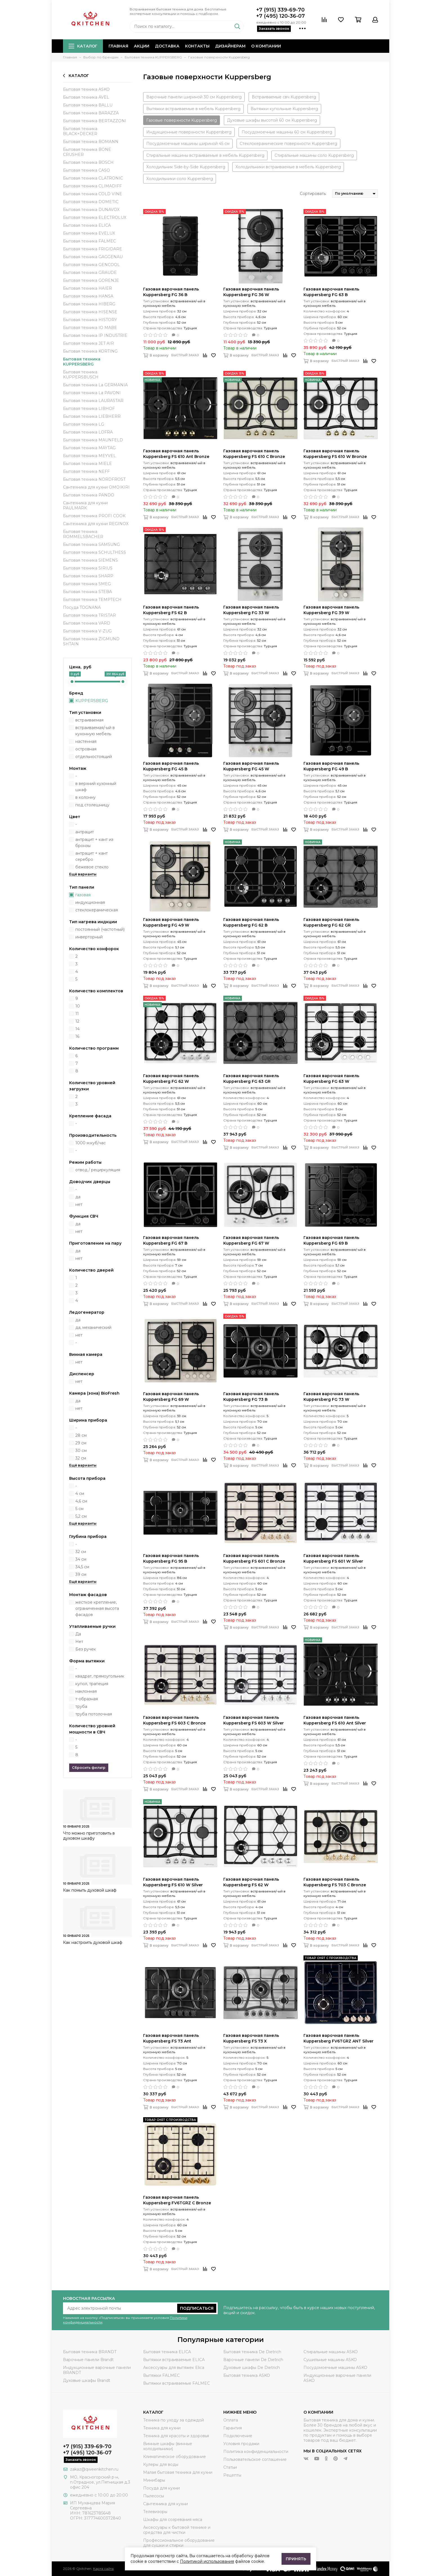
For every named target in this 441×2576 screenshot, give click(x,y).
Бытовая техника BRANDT (89, 2351)
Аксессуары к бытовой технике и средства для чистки (176, 2530)
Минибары (154, 2480)
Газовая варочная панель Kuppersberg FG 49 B (331, 766)
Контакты (197, 46)
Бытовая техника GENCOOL (91, 264)
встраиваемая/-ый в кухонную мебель (95, 730)
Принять (296, 2558)
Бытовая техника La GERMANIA (95, 384)
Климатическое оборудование (174, 2456)
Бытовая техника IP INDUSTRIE (95, 335)
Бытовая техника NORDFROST (94, 479)
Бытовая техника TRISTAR (89, 615)
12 (77, 1021)
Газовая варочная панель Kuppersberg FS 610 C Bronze (254, 453)
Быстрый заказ (185, 355)
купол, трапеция (91, 1683)
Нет (79, 1641)
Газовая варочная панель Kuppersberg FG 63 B (331, 292)
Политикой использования (207, 2561)
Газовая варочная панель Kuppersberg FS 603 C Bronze (174, 1720)
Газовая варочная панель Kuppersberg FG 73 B (251, 1396)
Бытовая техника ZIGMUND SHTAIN (91, 641)
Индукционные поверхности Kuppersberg (188, 132)
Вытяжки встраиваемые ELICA (174, 2359)
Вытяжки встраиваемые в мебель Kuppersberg (193, 108)
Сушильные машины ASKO (330, 2359)
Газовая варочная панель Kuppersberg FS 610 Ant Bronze (176, 453)
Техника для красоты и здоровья (176, 2435)
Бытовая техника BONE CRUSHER (87, 152)
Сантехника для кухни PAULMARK (85, 505)
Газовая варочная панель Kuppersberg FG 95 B (171, 1558)
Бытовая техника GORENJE (91, 280)
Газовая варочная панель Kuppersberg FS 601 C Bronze (254, 1558)
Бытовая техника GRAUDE (90, 272)
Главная (118, 46)
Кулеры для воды (160, 2464)
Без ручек (85, 1649)
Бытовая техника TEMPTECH (92, 599)
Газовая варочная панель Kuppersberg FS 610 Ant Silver (334, 1720)
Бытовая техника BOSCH (88, 162)
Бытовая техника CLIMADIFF (92, 186)
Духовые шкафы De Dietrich (251, 2367)
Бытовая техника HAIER (87, 288)
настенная (85, 741)
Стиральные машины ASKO (330, 2351)
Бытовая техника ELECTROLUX (94, 217)
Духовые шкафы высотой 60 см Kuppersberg (272, 120)
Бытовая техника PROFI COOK (94, 515)
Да (78, 1634)
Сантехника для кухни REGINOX (96, 523)
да (77, 1196)
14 (77, 1028)
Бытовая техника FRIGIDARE (92, 248)
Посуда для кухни (161, 2488)
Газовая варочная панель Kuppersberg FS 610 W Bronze (335, 453)
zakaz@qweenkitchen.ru (94, 2469)
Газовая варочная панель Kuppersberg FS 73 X (251, 2038)
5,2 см (81, 1516)
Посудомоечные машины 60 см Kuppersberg (287, 132)
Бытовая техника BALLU (87, 105)
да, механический (93, 1327)
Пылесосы (153, 2495)
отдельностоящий (93, 756)
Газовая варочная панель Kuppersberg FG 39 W (331, 610)
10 (77, 1006)
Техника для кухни (162, 2427)
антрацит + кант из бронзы (94, 842)
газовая (83, 894)
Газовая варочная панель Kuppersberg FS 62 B (171, 610)
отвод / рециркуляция (97, 1169)
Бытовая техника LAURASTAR (93, 400)
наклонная (86, 1691)
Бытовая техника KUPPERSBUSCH (80, 374)
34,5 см (82, 1566)
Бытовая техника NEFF (86, 471)
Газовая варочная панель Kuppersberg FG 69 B (331, 1240)
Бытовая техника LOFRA (88, 432)
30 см (81, 1450)
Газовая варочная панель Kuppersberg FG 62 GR (331, 922)
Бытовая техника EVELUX (89, 233)
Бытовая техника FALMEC (89, 241)
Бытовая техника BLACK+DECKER (80, 131)
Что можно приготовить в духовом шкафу (89, 1836)
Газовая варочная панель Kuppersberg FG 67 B (171, 1240)
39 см (80, 1574)
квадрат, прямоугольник (99, 1676)
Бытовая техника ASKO (86, 89)
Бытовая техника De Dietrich (252, 2351)
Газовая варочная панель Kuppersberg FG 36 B (171, 292)
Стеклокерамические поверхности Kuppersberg (288, 143)
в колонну (85, 797)
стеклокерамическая (96, 910)
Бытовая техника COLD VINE (92, 193)
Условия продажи (241, 2443)
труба (81, 1706)
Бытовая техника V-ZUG (87, 631)
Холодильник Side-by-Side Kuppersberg (185, 166)
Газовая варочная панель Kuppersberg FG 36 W (251, 292)
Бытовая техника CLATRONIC (93, 178)
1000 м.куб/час (90, 1142)
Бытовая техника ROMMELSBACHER (83, 534)
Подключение (237, 2435)
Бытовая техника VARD (86, 623)
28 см (81, 1435)
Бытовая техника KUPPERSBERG (81, 362)
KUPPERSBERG (91, 700)
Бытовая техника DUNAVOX (91, 209)
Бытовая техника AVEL (86, 97)
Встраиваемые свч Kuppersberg (284, 96)
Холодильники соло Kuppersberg (179, 178)
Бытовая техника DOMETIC (90, 201)
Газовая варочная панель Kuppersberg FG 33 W (251, 610)
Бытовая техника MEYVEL (89, 455)
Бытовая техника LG (83, 424)
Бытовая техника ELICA (87, 225)
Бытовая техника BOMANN (90, 141)
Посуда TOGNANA (82, 607)
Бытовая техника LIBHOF (89, 408)
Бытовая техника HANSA (88, 296)
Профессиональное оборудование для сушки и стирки (179, 2543)
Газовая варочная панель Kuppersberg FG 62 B (251, 922)
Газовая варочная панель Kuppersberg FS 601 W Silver (333, 1558)
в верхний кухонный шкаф (95, 786)
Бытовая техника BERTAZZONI (94, 120)
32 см (80, 1458)
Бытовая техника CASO (86, 170)
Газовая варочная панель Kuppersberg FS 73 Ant (171, 2038)
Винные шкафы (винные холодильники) (167, 2446)
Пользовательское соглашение (255, 2459)
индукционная (90, 902)
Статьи (230, 2467)
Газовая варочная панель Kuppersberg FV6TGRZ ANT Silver (338, 2038)
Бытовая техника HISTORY (90, 319)
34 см (80, 1559)
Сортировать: (313, 193)
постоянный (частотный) (100, 929)
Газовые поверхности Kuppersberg (181, 120)
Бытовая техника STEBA (87, 591)
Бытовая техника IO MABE (90, 327)
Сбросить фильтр (88, 1767)
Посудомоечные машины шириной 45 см (188, 143)
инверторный (89, 936)
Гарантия (232, 2427)
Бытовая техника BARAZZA (91, 112)
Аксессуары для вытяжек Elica (173, 2367)
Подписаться (196, 2308)
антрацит (84, 831)
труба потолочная (93, 1714)
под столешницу (92, 804)
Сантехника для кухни (165, 2503)
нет (78, 1204)
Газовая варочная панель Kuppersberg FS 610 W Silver (173, 1882)
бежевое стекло (92, 867)
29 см (80, 1442)
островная (85, 749)
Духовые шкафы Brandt (86, 2380)
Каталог (83, 46)
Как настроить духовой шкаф (92, 1942)
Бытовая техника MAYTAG (89, 447)
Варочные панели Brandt (88, 2359)
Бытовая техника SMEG (87, 583)
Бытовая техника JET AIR (88, 343)
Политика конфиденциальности (255, 2451)
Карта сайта (103, 2568)
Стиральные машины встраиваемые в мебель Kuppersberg (205, 155)
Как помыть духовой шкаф (89, 1890)
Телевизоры (155, 2511)
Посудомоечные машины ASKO (335, 2367)
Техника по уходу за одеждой (173, 2420)
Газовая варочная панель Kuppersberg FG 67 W (251, 1240)
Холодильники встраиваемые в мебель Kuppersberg (288, 166)
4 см (79, 1493)
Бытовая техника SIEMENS (90, 560)
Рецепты (232, 2475)
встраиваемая (89, 720)
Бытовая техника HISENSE (90, 311)
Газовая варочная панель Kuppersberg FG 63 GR (251, 1078)
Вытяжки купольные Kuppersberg (284, 108)
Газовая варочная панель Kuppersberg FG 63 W (331, 1078)
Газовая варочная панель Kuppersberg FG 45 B (171, 766)
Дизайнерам (230, 46)
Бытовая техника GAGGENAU (93, 256)
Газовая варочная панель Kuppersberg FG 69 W (171, 1396)
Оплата (230, 2420)
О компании (266, 46)
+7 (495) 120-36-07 (280, 16)
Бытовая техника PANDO (88, 495)
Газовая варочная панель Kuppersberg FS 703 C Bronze (334, 1882)
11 (77, 1013)
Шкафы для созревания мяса (172, 2519)
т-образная (86, 1698)
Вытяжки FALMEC (161, 2375)
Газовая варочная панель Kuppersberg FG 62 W (171, 1078)
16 (77, 1036)
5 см (79, 1508)
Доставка (167, 46)
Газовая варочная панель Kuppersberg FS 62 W (251, 1882)
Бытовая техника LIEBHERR (92, 416)
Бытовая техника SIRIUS (87, 568)
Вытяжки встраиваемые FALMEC (176, 2383)
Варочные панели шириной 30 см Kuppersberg (194, 96)
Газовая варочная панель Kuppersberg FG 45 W (251, 766)
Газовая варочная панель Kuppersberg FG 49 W (171, 922)
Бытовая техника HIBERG (89, 304)
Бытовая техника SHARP (88, 575)
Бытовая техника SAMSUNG (91, 544)
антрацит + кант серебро (91, 856)
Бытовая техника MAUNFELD (93, 439)
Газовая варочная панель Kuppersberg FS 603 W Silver (253, 1720)
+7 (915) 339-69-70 (280, 10)
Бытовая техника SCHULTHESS (94, 552)
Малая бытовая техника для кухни (177, 2472)
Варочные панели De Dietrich (253, 2359)
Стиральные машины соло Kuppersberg (314, 155)
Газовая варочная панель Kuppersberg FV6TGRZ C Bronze (177, 2200)
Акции (141, 46)
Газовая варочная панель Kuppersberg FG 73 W (331, 1396)
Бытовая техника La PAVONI (92, 392)
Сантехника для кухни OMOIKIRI (96, 487)
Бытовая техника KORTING (90, 351)
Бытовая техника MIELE (87, 463)
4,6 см (81, 1501)
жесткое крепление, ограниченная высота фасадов (97, 1608)
